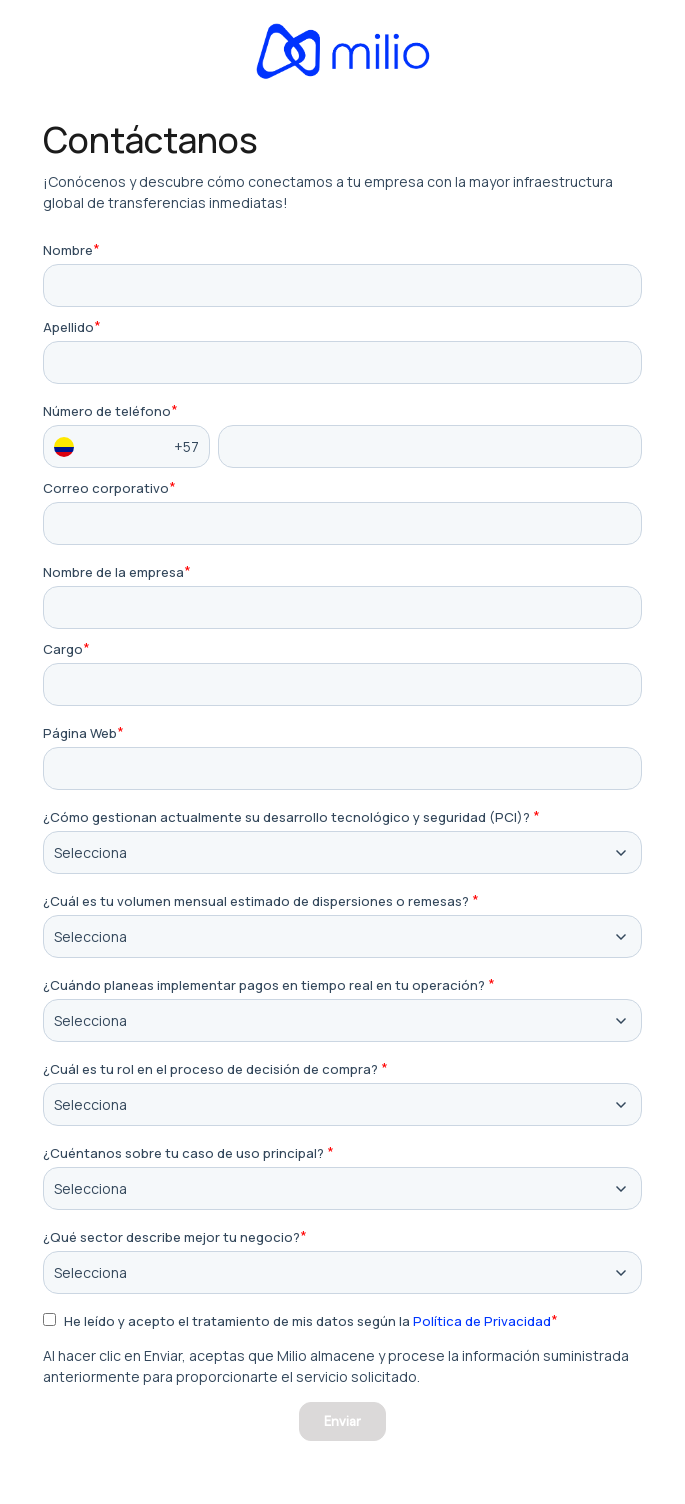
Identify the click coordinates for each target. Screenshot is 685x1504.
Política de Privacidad (482, 1321)
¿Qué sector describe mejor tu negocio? (171, 1237)
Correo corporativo (106, 488)
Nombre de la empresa (113, 572)
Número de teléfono (107, 411)
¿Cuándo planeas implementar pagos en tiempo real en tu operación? (264, 985)
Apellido (68, 327)
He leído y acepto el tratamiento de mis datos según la (307, 1321)
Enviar (342, 1421)
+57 (126, 447)
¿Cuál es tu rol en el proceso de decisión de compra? (210, 1069)
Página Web (80, 733)
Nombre (68, 250)
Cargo (63, 649)
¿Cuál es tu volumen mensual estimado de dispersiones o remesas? (256, 901)
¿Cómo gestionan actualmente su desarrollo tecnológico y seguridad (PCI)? (286, 817)
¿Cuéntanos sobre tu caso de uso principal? (183, 1153)
